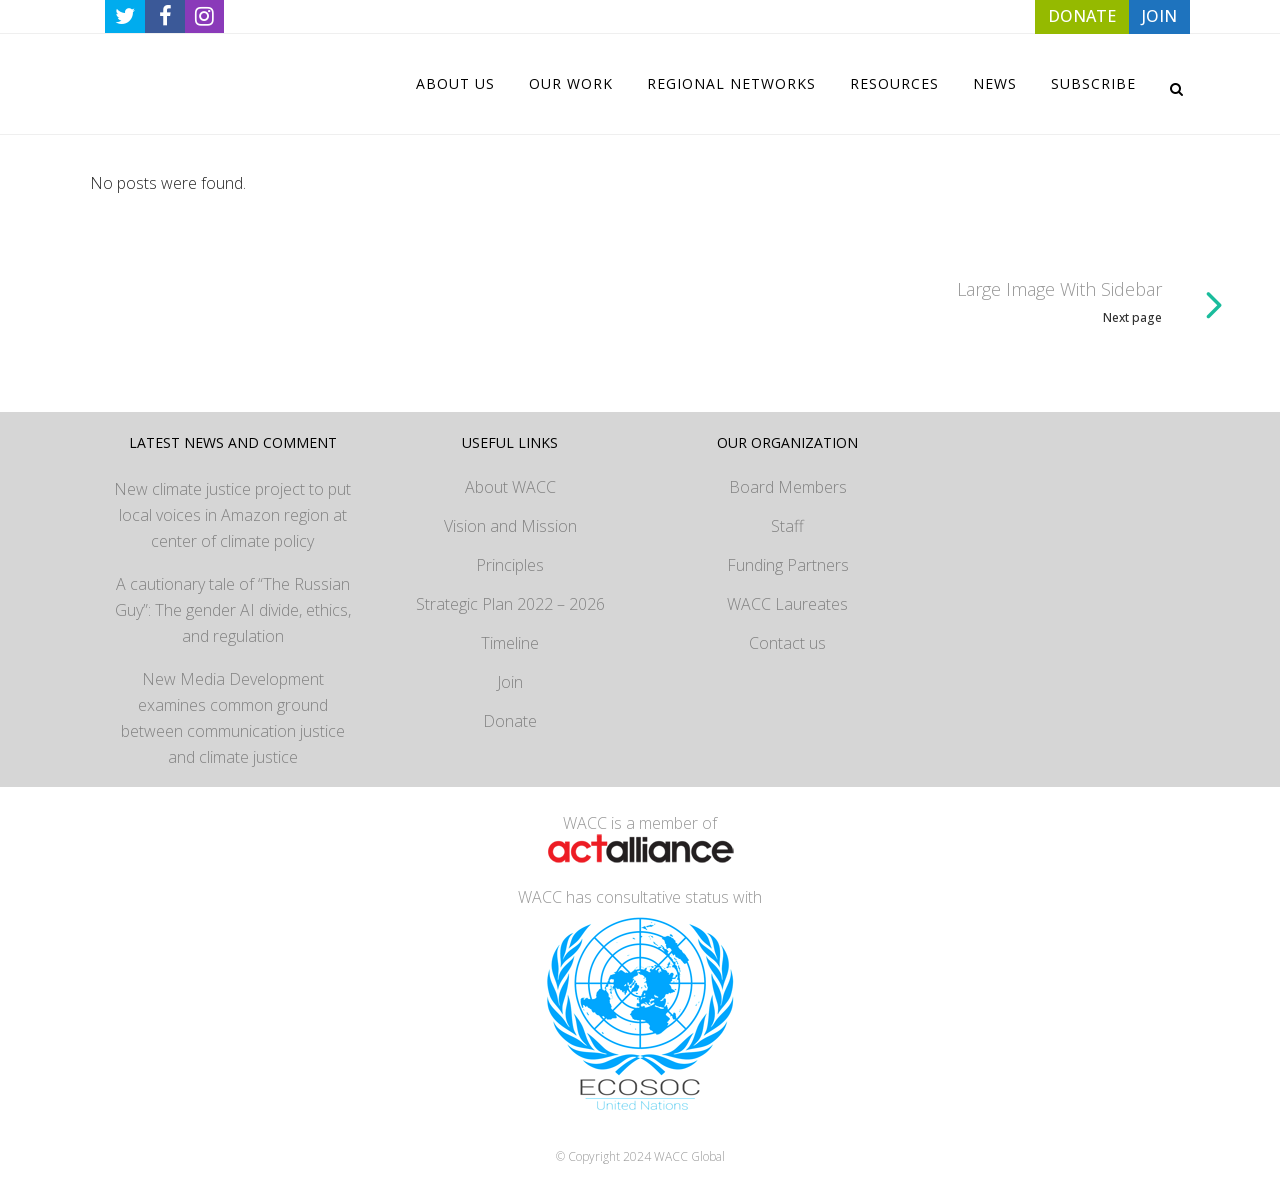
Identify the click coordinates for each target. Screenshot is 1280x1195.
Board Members (788, 487)
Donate (510, 721)
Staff (787, 526)
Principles (510, 565)
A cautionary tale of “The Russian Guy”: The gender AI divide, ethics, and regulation (233, 610)
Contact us (787, 643)
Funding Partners (788, 565)
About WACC (510, 487)
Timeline (510, 643)
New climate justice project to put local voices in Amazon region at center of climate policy (232, 515)
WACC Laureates (787, 604)
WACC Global (689, 1156)
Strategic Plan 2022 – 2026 (510, 604)
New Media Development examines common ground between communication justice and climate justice (233, 718)
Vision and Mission (510, 526)
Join (510, 682)
